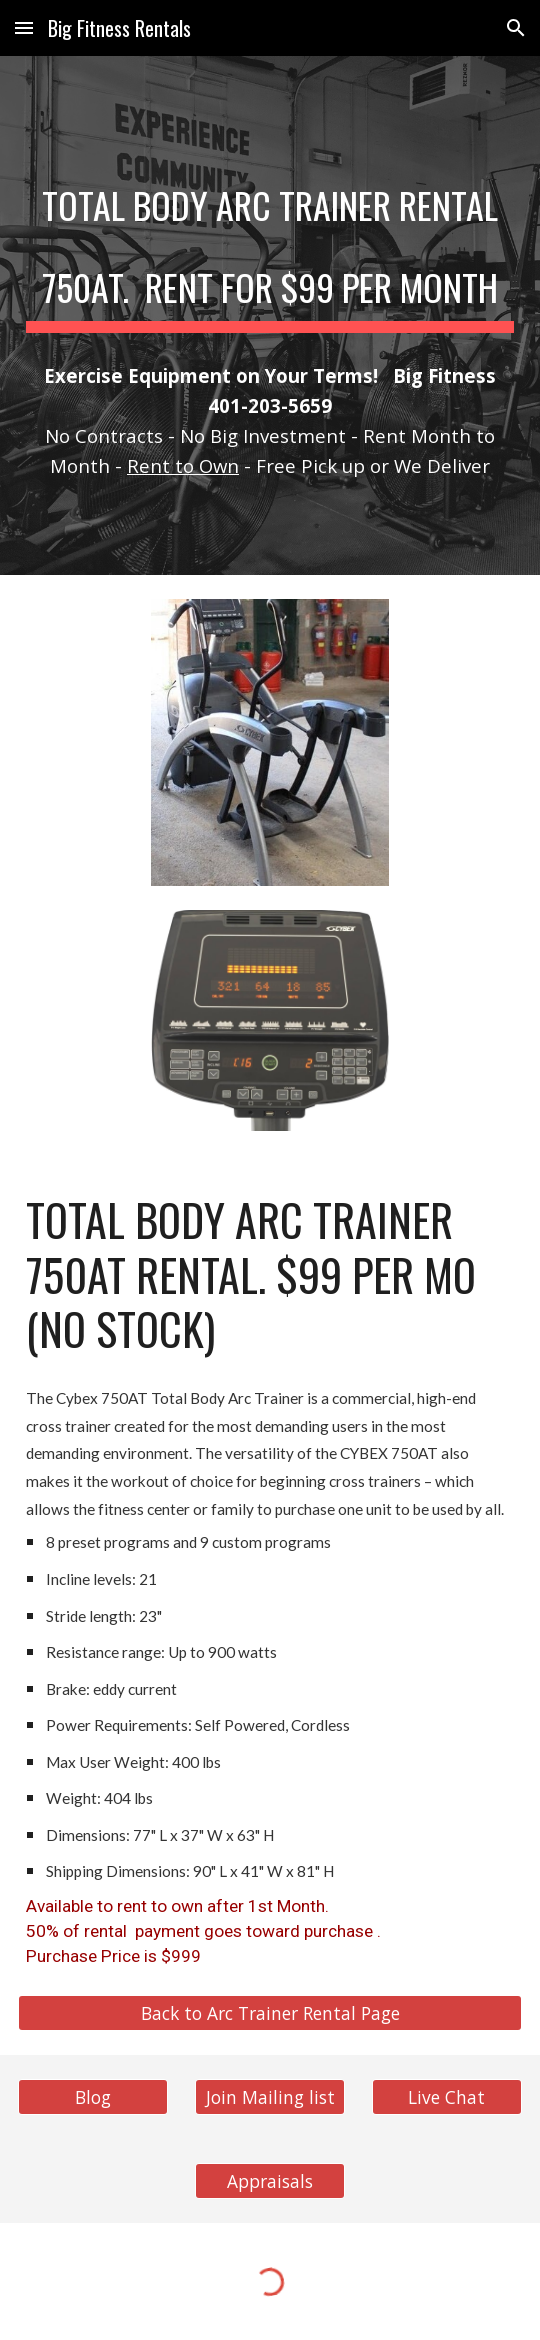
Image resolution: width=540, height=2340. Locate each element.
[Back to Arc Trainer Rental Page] (270, 2012)
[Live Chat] (447, 2096)
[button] (24, 27)
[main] (270, 241)
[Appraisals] (270, 2180)
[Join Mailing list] (270, 2096)
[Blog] (93, 2096)
